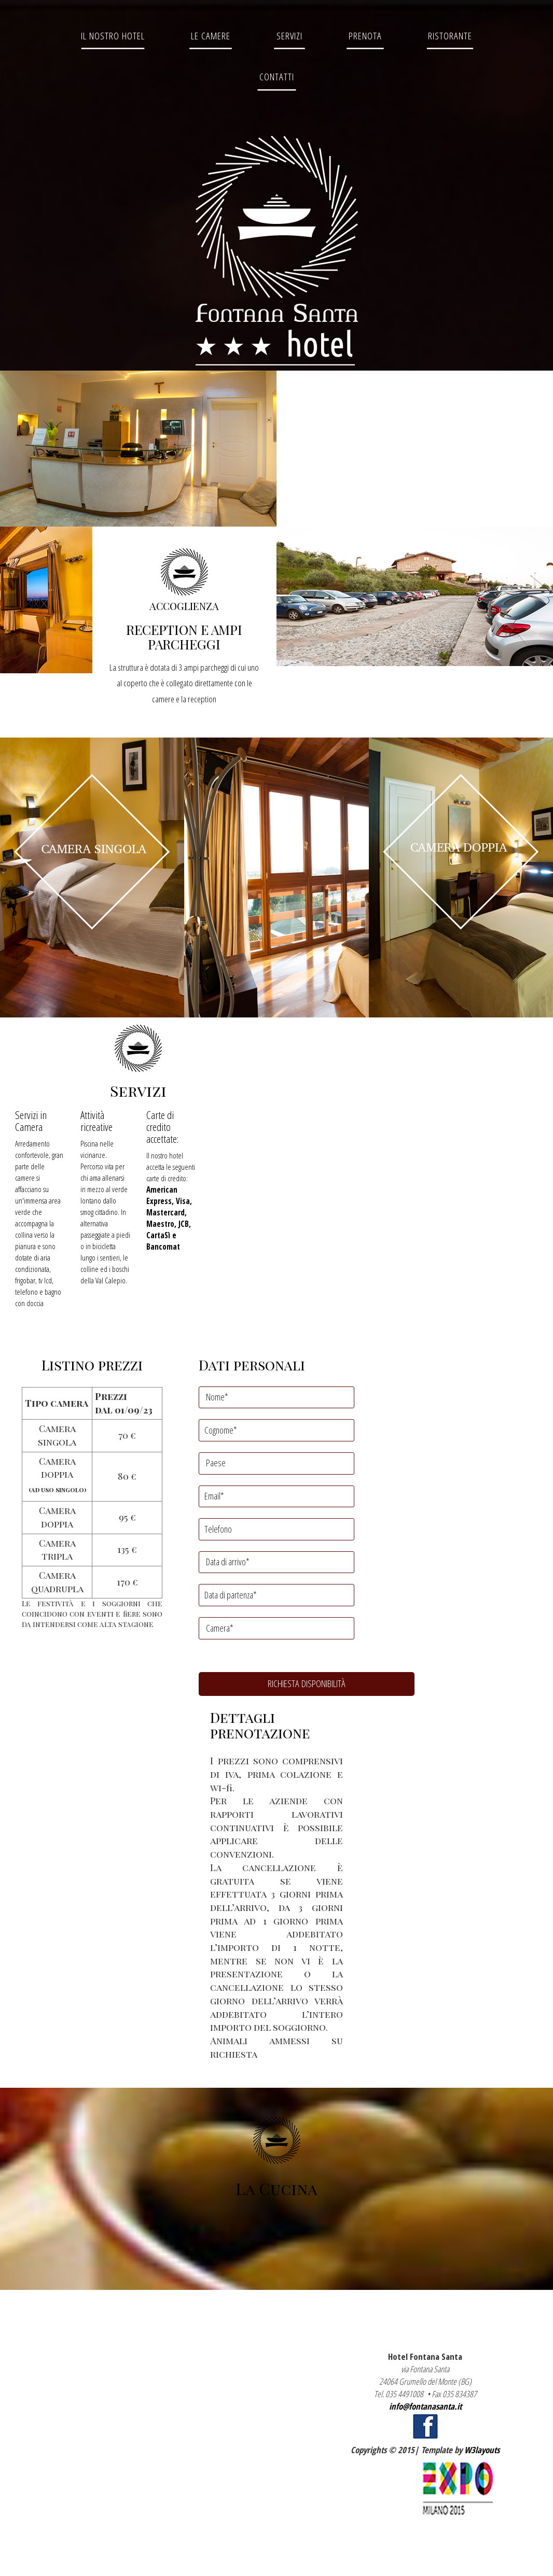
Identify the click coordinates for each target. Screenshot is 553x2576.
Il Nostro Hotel (113, 36)
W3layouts (482, 2450)
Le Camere (210, 36)
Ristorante (450, 36)
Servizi (289, 36)
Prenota (365, 36)
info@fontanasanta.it (425, 2406)
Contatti (276, 76)
